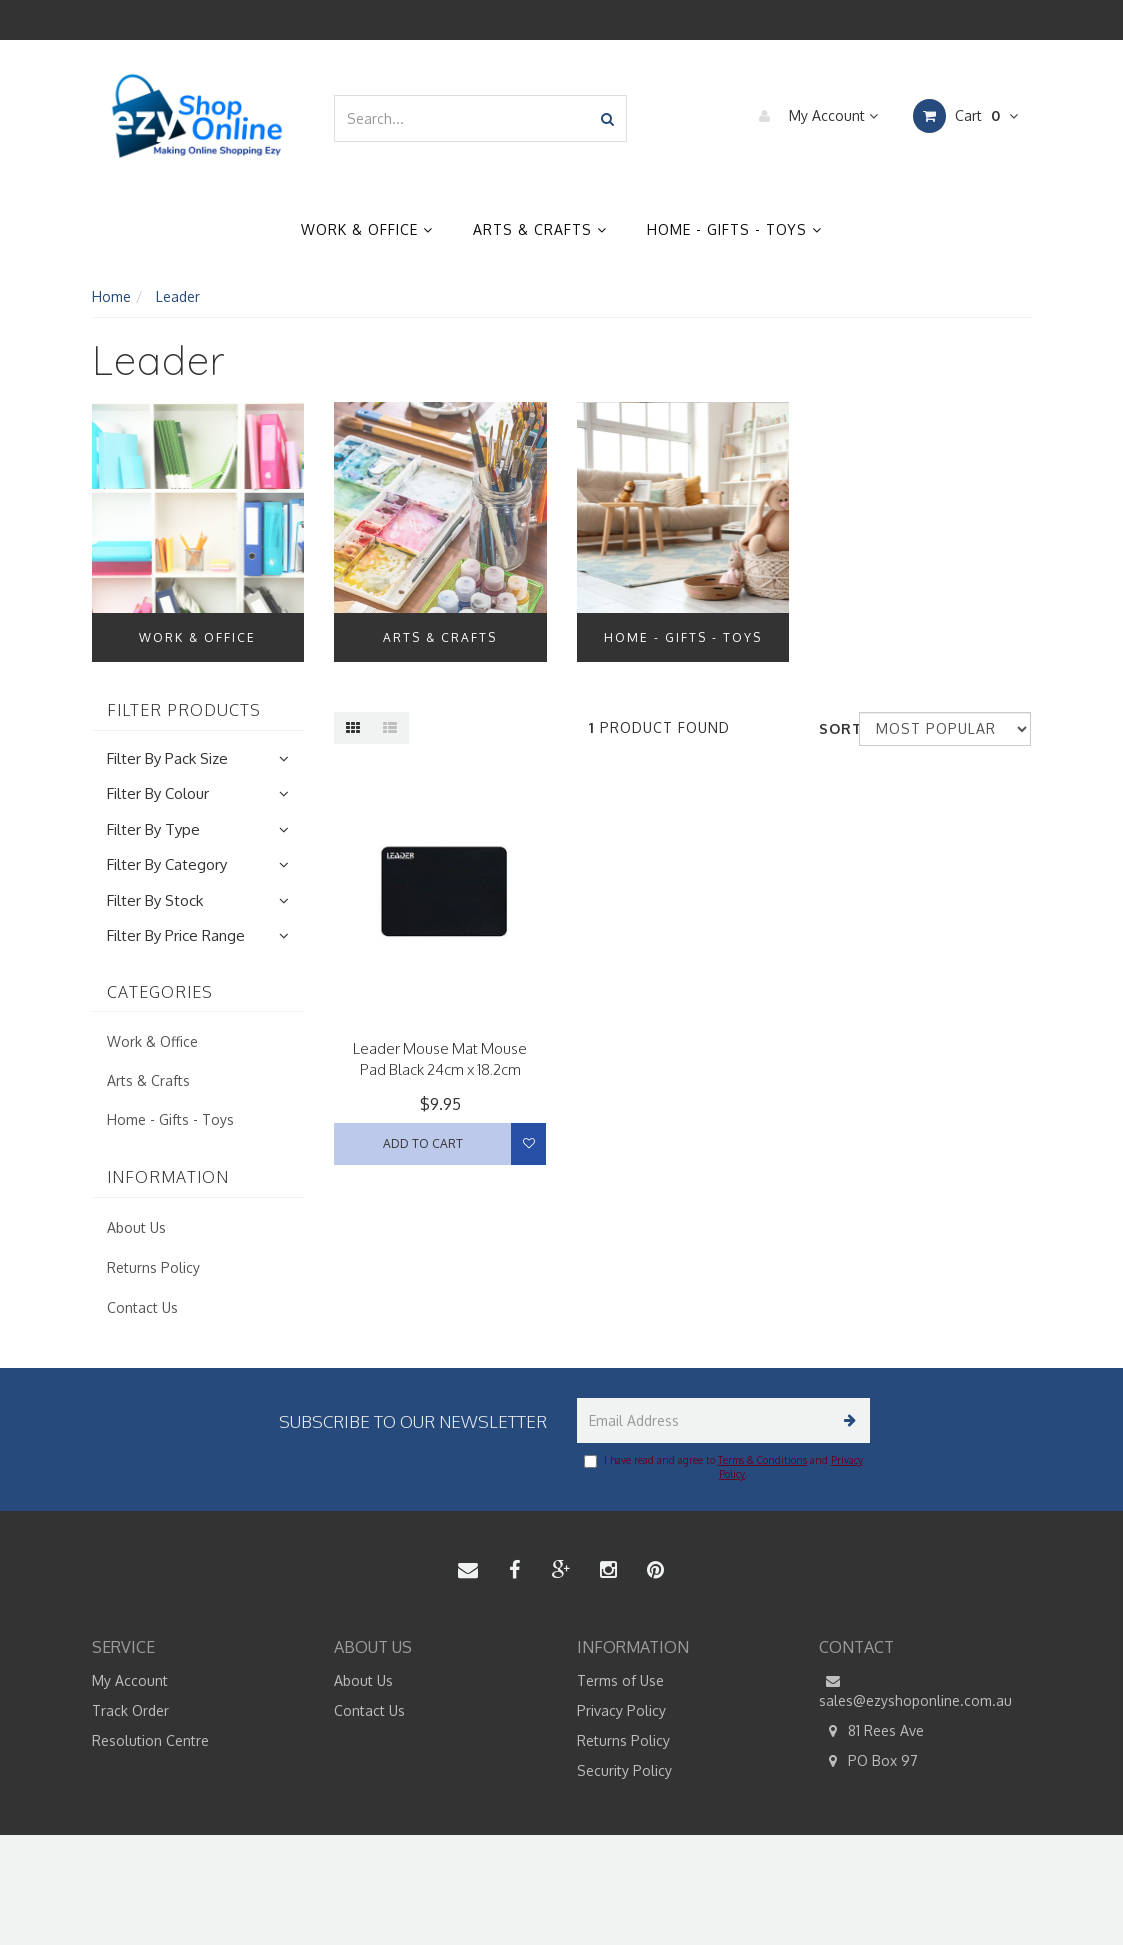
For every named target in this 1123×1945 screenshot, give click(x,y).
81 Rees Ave (871, 1731)
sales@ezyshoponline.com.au (915, 1690)
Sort (831, 728)
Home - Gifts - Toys (734, 229)
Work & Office (367, 229)
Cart (965, 116)
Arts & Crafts (540, 229)
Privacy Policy (621, 1710)
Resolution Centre (150, 1740)
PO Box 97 (868, 1761)
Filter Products (184, 711)
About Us (136, 1227)
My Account (813, 116)
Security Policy (624, 1770)
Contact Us (142, 1307)
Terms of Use (620, 1680)
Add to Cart (423, 1143)
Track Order (130, 1710)
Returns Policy (153, 1267)
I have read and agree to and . (723, 1467)
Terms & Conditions (762, 1460)
